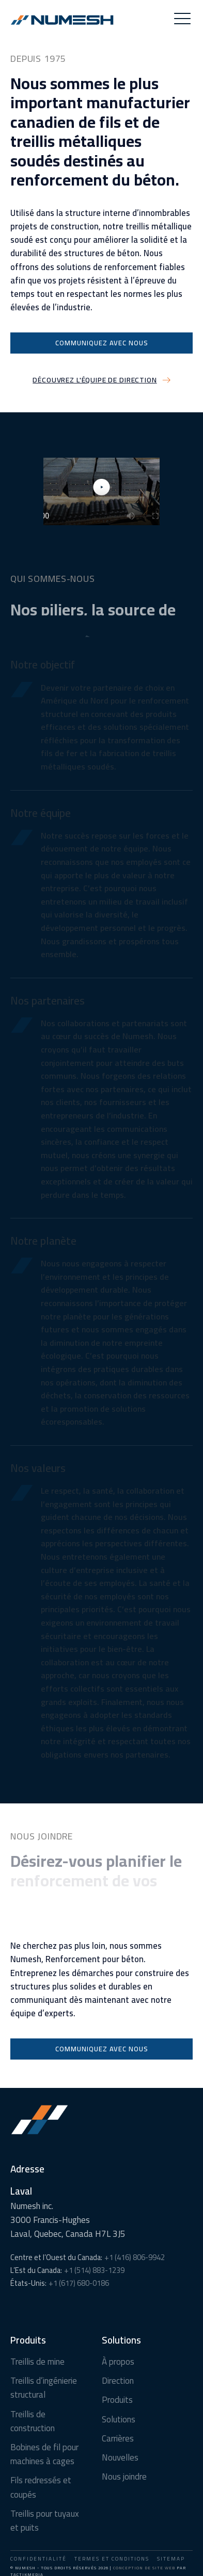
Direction (118, 2381)
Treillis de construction (32, 2421)
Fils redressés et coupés (40, 2487)
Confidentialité (38, 2559)
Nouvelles (120, 2458)
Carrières (118, 2439)
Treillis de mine (37, 2362)
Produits (117, 2400)
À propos (118, 2362)
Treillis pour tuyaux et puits (44, 2521)
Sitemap (171, 2559)
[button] (182, 20)
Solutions (118, 2420)
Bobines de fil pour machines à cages (44, 2454)
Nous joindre (124, 2477)
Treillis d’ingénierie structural (43, 2388)
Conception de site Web (144, 2568)
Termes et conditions (111, 2559)
